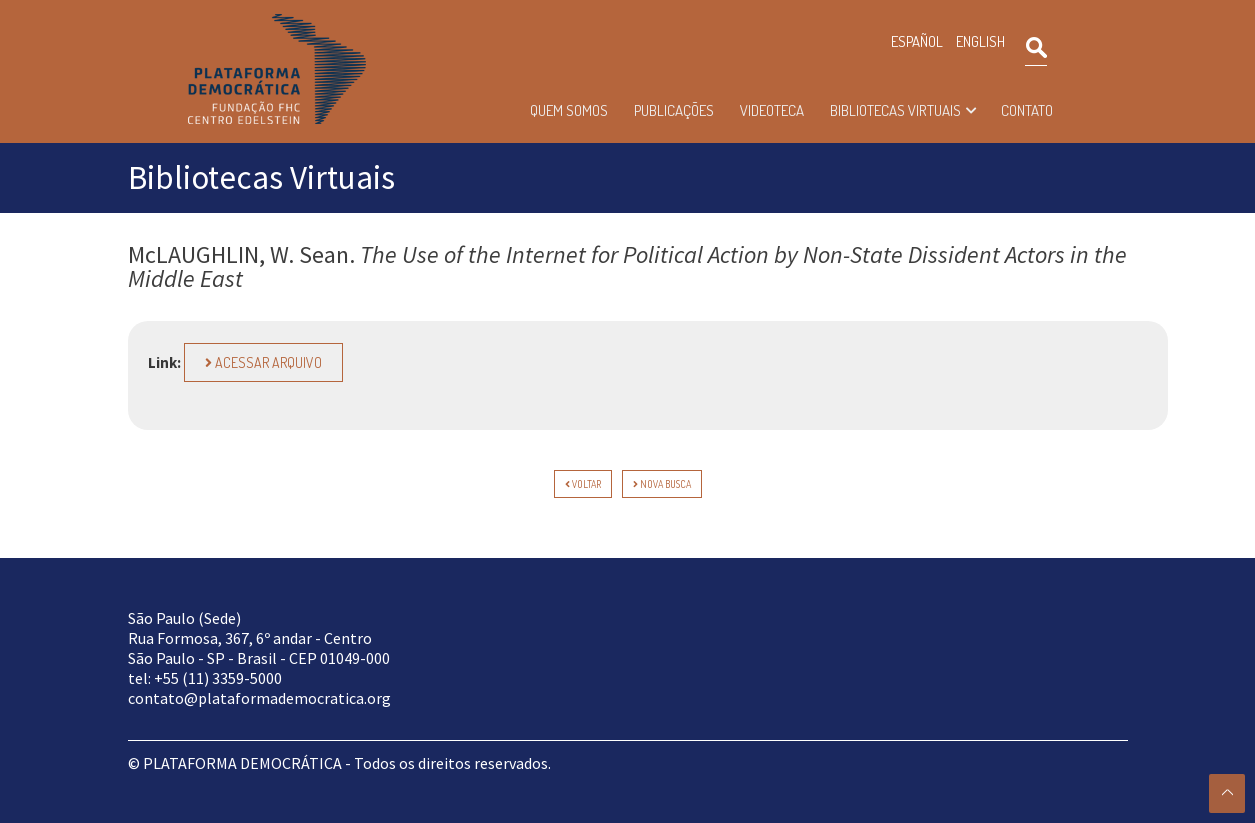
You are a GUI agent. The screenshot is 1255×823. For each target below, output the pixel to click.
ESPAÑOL (917, 41)
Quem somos (569, 110)
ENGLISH (980, 41)
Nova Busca (662, 484)
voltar (583, 484)
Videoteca (772, 110)
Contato (1027, 110)
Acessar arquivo (263, 362)
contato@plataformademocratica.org (259, 698)
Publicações (674, 110)
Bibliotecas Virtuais (895, 110)
